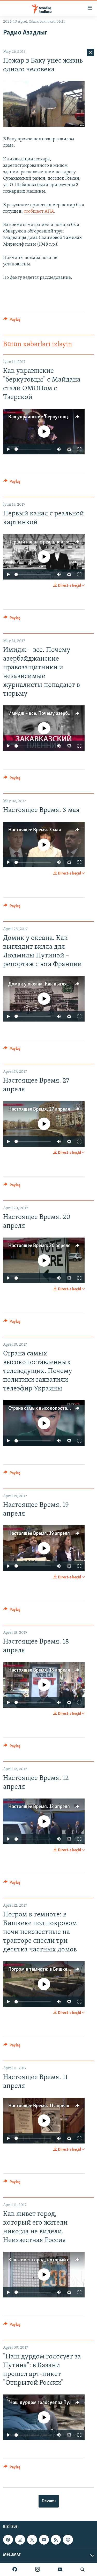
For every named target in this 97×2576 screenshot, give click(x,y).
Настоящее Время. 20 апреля (39, 1245)
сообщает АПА (39, 211)
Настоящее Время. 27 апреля (39, 1109)
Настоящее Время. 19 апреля (39, 1533)
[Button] (11, 321)
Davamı (49, 2501)
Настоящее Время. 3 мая (34, 830)
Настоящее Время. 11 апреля (38, 2105)
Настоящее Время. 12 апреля (39, 1806)
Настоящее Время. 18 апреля (39, 1670)
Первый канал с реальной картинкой (48, 542)
